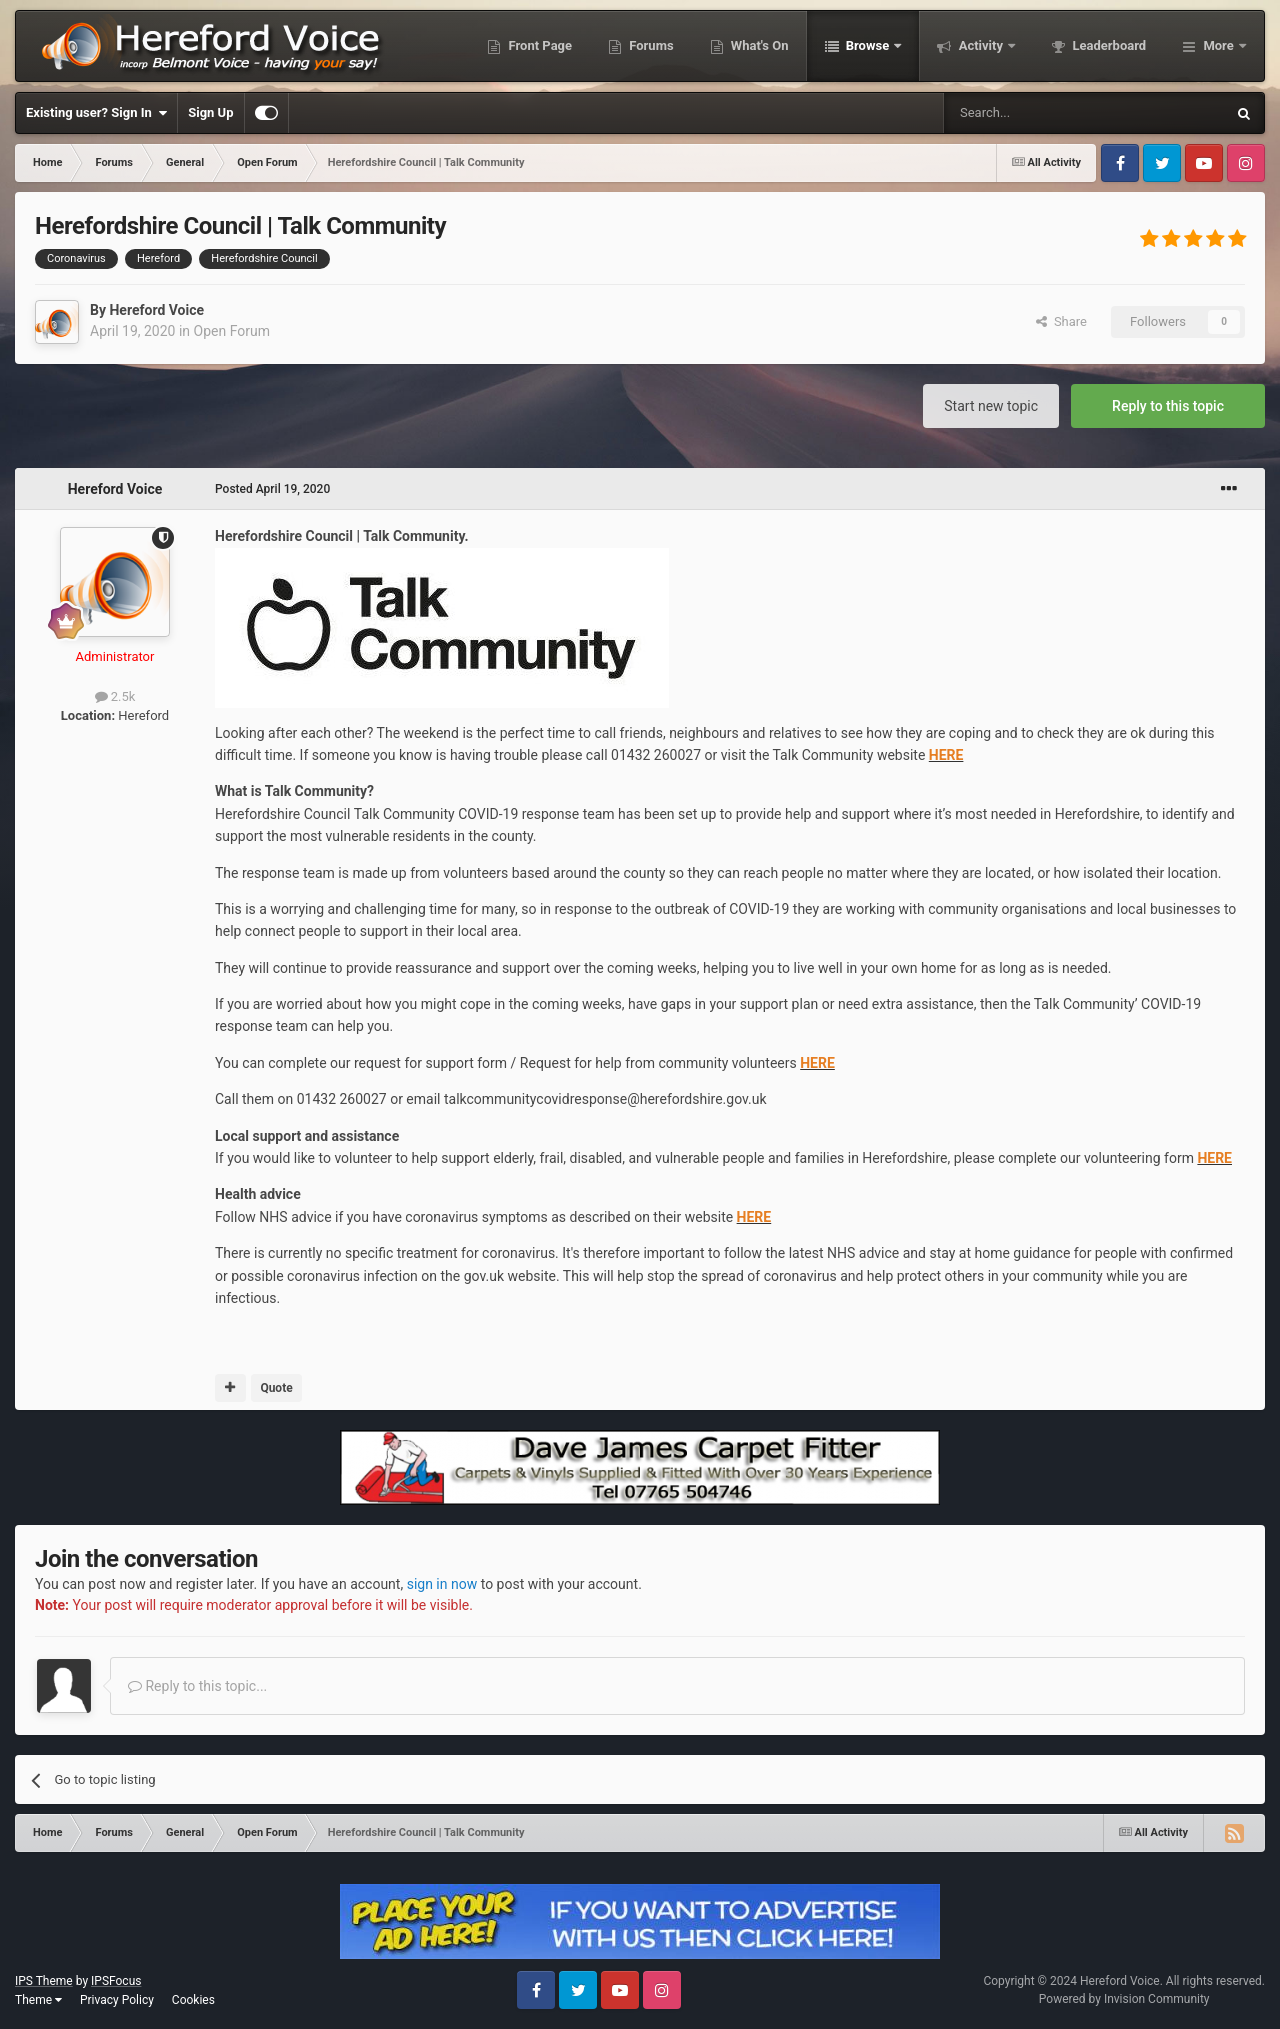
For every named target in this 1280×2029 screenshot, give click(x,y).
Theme (38, 2000)
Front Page (538, 45)
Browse (868, 45)
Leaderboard (1107, 45)
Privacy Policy (117, 2000)
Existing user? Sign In (96, 113)
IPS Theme (44, 1981)
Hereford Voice (156, 310)
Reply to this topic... (197, 1686)
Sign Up (210, 112)
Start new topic (991, 406)
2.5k (115, 696)
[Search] (1037, 113)
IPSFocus (116, 1981)
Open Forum (232, 331)
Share (1061, 321)
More (1218, 45)
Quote (276, 1388)
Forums (650, 45)
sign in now (442, 1584)
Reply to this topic (1168, 406)
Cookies (193, 2000)
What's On (758, 45)
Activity (980, 45)
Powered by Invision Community (1124, 1999)
